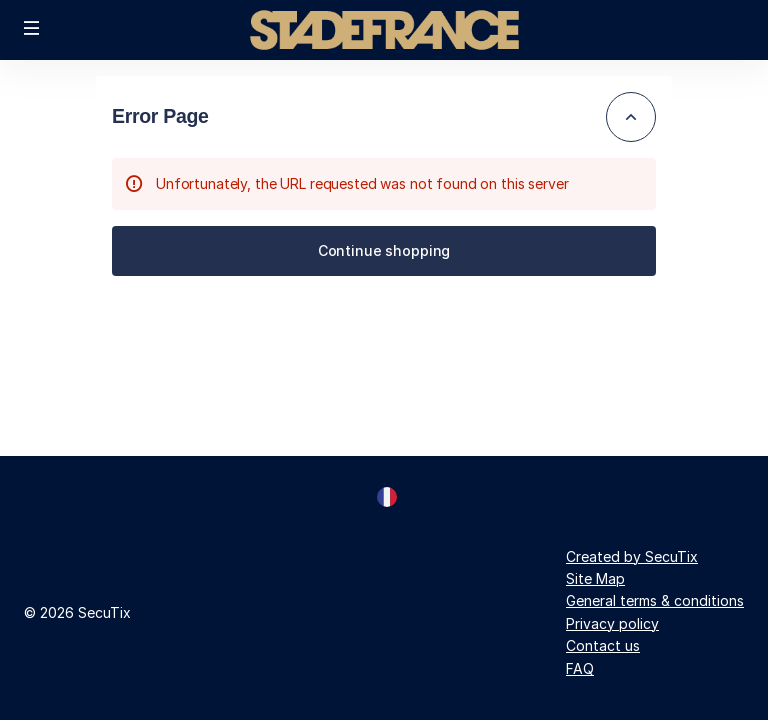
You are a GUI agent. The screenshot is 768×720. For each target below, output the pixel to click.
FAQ (580, 668)
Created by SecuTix (632, 556)
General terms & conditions (655, 600)
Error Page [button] (160, 116)
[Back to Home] (384, 30)
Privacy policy (612, 623)
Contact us (603, 645)
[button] (32, 28)
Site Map (595, 578)
